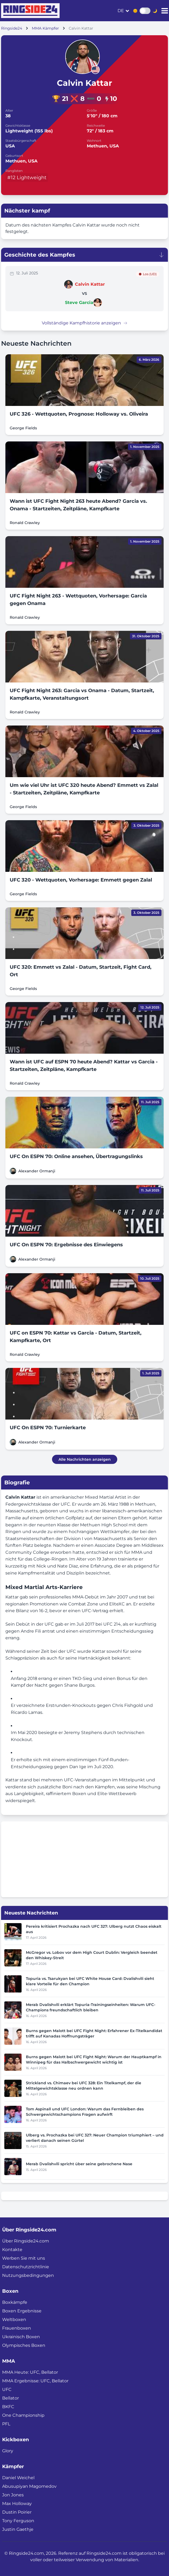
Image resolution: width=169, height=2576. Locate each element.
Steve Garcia (79, 302)
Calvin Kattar (90, 284)
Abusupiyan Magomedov (29, 2486)
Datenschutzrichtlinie (25, 2266)
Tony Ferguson (18, 2520)
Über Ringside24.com (25, 2241)
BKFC (8, 2406)
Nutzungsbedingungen (28, 2275)
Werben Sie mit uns (23, 2258)
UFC (7, 2389)
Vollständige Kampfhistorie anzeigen (84, 322)
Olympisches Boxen (23, 2345)
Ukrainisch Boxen (21, 2336)
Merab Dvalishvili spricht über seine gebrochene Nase (79, 2163)
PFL (6, 2423)
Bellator (10, 2398)
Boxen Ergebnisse (22, 2310)
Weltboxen (14, 2319)
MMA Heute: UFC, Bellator (30, 2372)
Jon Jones (13, 2494)
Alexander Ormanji (36, 1171)
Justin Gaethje (17, 2529)
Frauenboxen (16, 2328)
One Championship (23, 2415)
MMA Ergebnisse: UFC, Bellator (35, 2380)
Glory (7, 2450)
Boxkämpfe (14, 2302)
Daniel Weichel (18, 2477)
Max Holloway (17, 2503)
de (121, 10)
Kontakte (12, 2249)
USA (10, 145)
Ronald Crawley (25, 522)
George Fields (23, 428)
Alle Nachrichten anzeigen (84, 1459)
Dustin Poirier (17, 2512)
